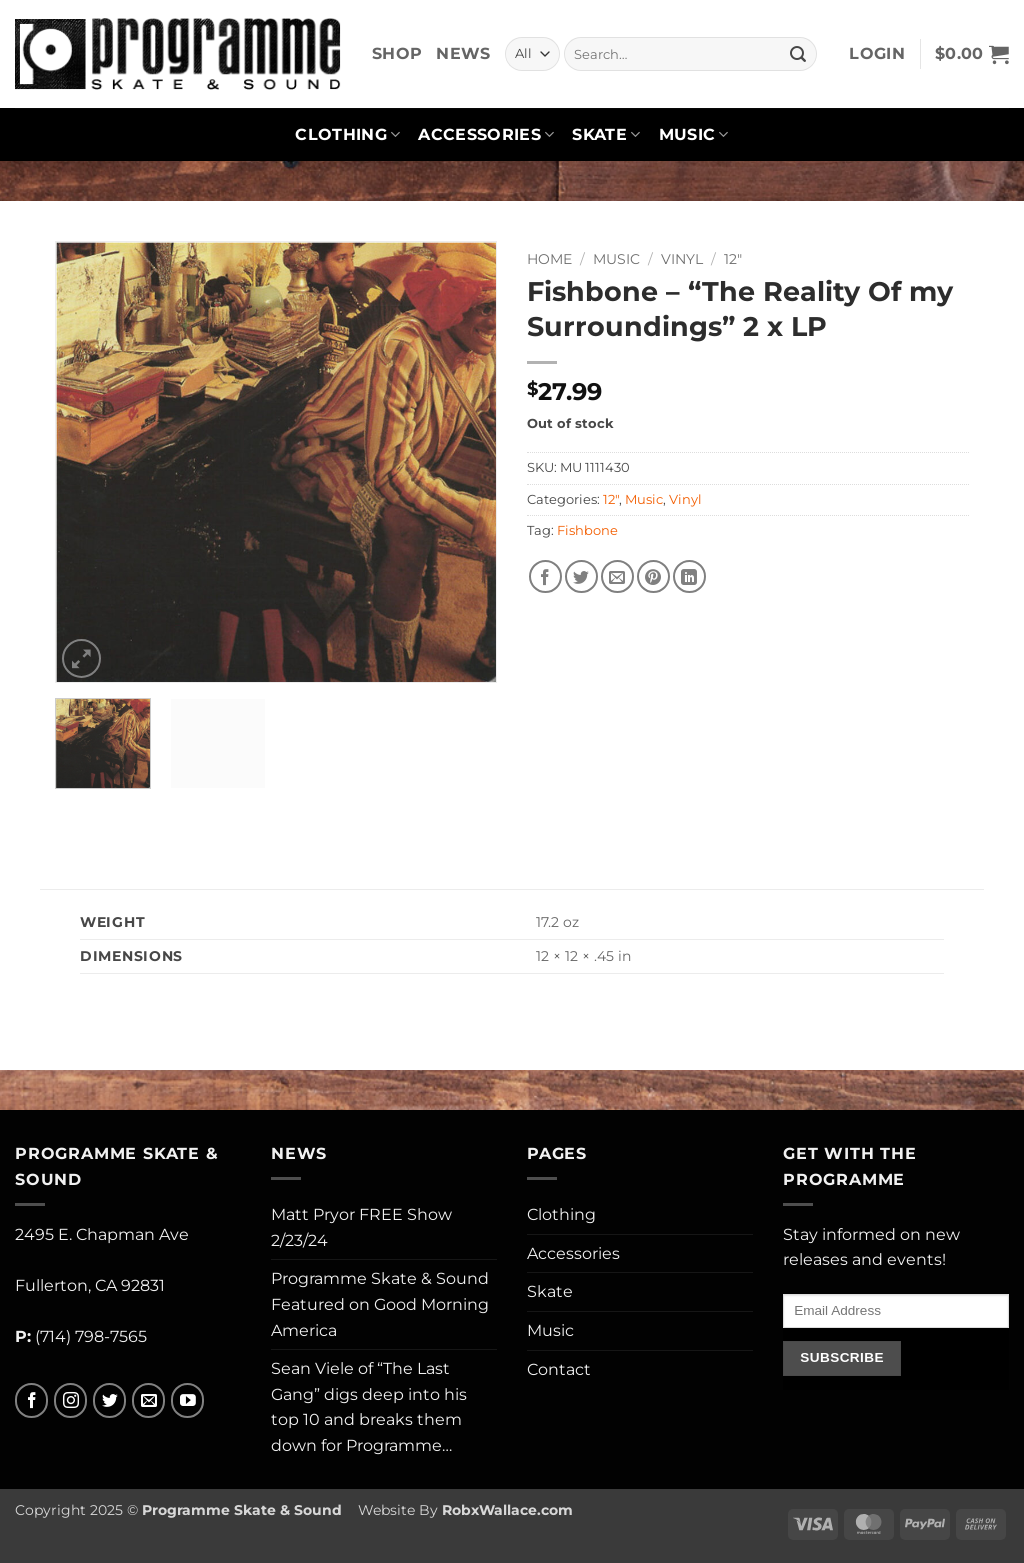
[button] (877, 54)
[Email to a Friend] (617, 576)
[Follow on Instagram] (70, 1400)
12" (733, 259)
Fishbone (587, 530)
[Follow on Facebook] (31, 1400)
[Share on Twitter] (581, 576)
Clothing (347, 135)
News (463, 53)
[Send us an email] (148, 1400)
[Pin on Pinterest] (653, 576)
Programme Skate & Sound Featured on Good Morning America (380, 1304)
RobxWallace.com (507, 1510)
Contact (559, 1369)
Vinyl (682, 259)
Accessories (486, 135)
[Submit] (798, 54)
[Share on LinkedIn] (689, 576)
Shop (397, 53)
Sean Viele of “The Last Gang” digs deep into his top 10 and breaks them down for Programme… (369, 1407)
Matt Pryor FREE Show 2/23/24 (361, 1227)
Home (549, 259)
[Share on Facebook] (545, 576)
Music (694, 135)
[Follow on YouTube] (187, 1400)
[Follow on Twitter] (109, 1400)
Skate (606, 135)
